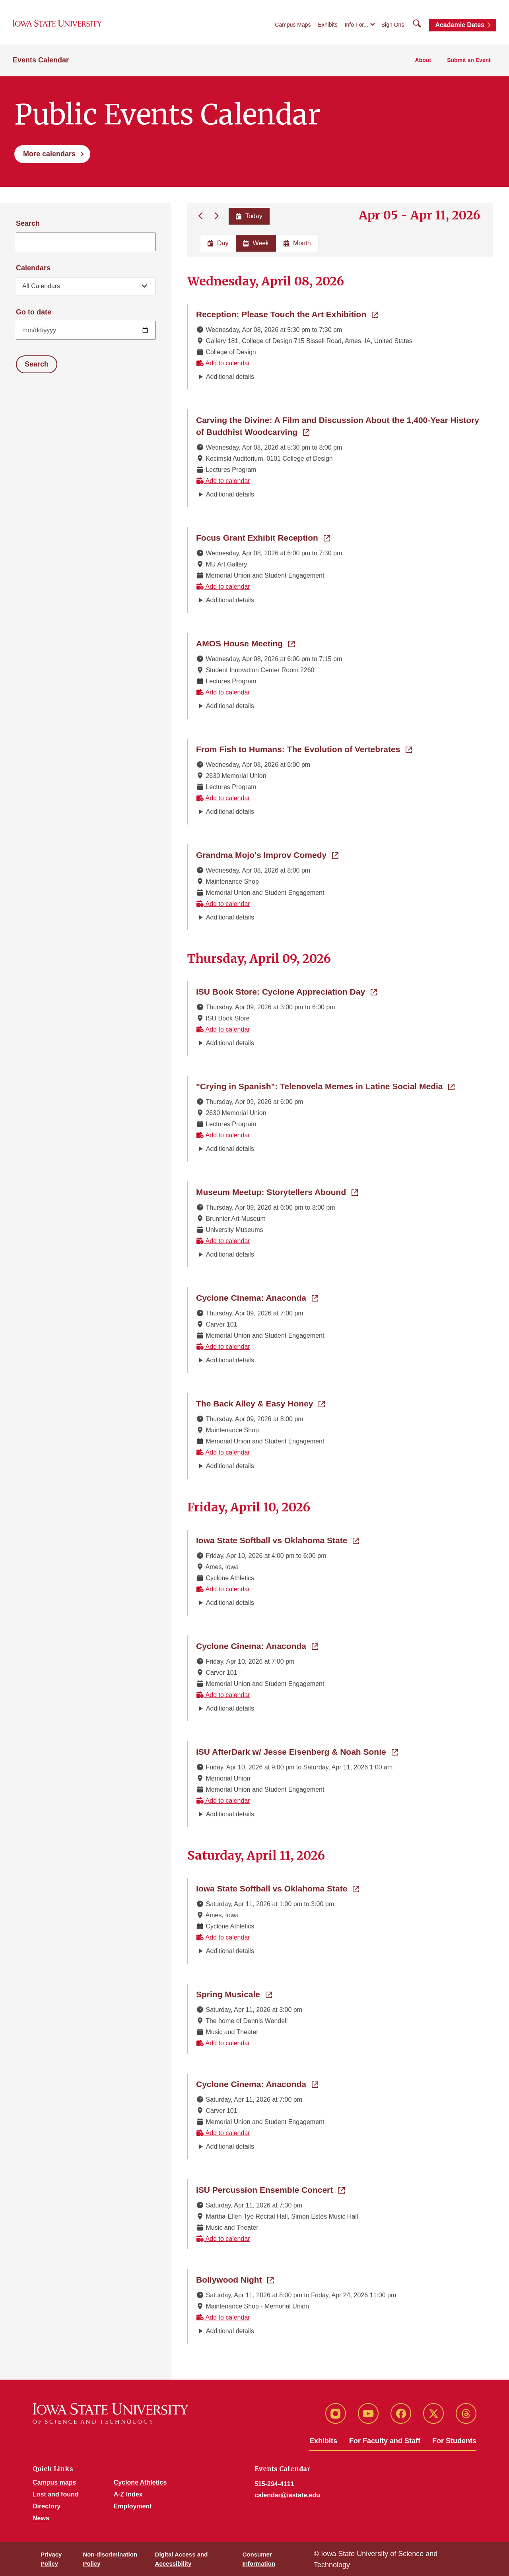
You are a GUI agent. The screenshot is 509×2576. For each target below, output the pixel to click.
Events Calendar (41, 60)
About (423, 60)
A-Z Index (128, 2494)
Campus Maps (293, 24)
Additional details (230, 376)
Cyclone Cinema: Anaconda (257, 1297)
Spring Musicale (234, 1993)
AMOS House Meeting (245, 643)
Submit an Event (469, 60)
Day (218, 243)
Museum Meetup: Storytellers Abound (277, 1191)
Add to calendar (223, 363)
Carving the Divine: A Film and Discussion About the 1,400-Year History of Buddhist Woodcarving (337, 425)
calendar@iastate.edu (287, 2495)
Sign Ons (392, 24)
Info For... (356, 24)
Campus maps (54, 2482)
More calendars (49, 154)
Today (248, 216)
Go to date (33, 312)
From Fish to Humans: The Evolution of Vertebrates (304, 748)
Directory (46, 2506)
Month (297, 243)
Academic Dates (459, 24)
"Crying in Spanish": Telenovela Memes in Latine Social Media (325, 1085)
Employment (133, 2506)
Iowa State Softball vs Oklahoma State (277, 1539)
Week (256, 243)
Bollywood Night (235, 2279)
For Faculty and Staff (384, 2441)
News (41, 2518)
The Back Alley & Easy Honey (260, 1403)
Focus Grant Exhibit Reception (263, 537)
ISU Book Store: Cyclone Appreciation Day (286, 991)
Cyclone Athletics (140, 2482)
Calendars (33, 268)
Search (28, 223)
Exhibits (328, 24)
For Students (454, 2441)
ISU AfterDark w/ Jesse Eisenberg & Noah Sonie (297, 1751)
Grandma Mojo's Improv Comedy (267, 854)
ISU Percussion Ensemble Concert (270, 2189)
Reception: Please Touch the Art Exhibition (287, 313)
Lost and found (56, 2494)
